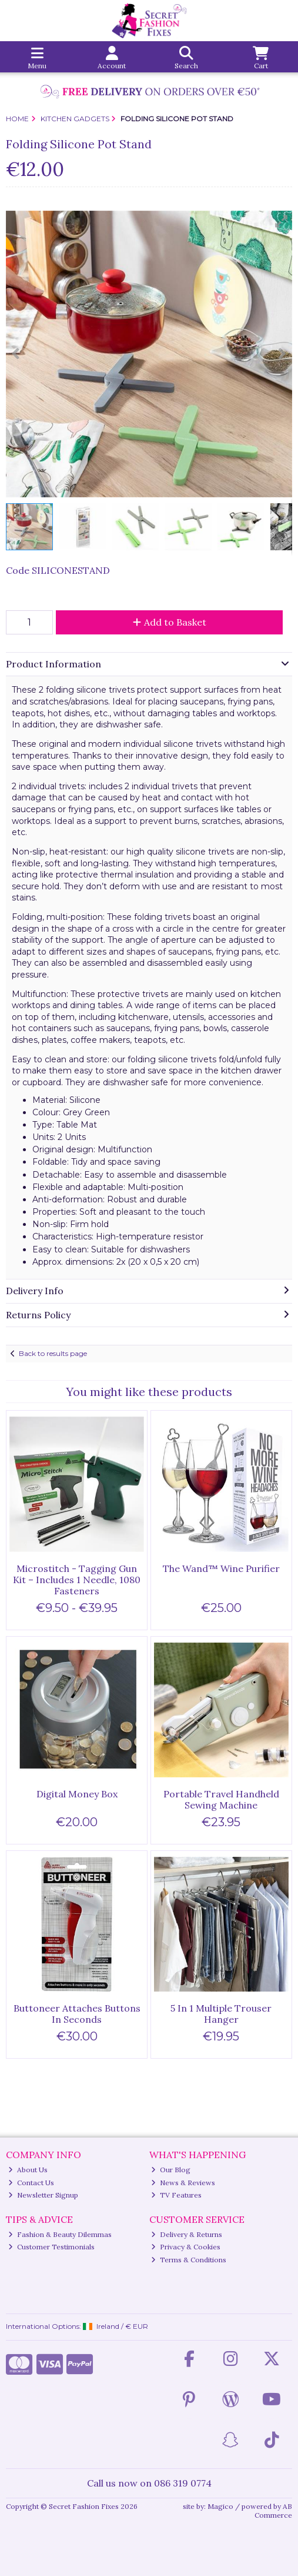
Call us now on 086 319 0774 (149, 2483)
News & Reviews (183, 2182)
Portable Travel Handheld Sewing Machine (221, 1799)
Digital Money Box (77, 1794)
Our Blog (170, 2169)
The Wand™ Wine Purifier (221, 1568)
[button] (281, 221)
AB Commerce (273, 2510)
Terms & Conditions (188, 2259)
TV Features (176, 2195)
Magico (220, 2506)
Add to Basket (169, 622)
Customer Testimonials (51, 2246)
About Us (28, 2169)
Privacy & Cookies (185, 2246)
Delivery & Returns (186, 2234)
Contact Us (31, 2182)
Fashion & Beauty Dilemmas (60, 2234)
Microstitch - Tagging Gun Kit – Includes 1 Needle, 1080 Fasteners (76, 1580)
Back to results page (53, 1353)
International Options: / (77, 2326)
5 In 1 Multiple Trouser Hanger (221, 2013)
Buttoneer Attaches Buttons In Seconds (77, 2013)
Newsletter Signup (43, 2195)
